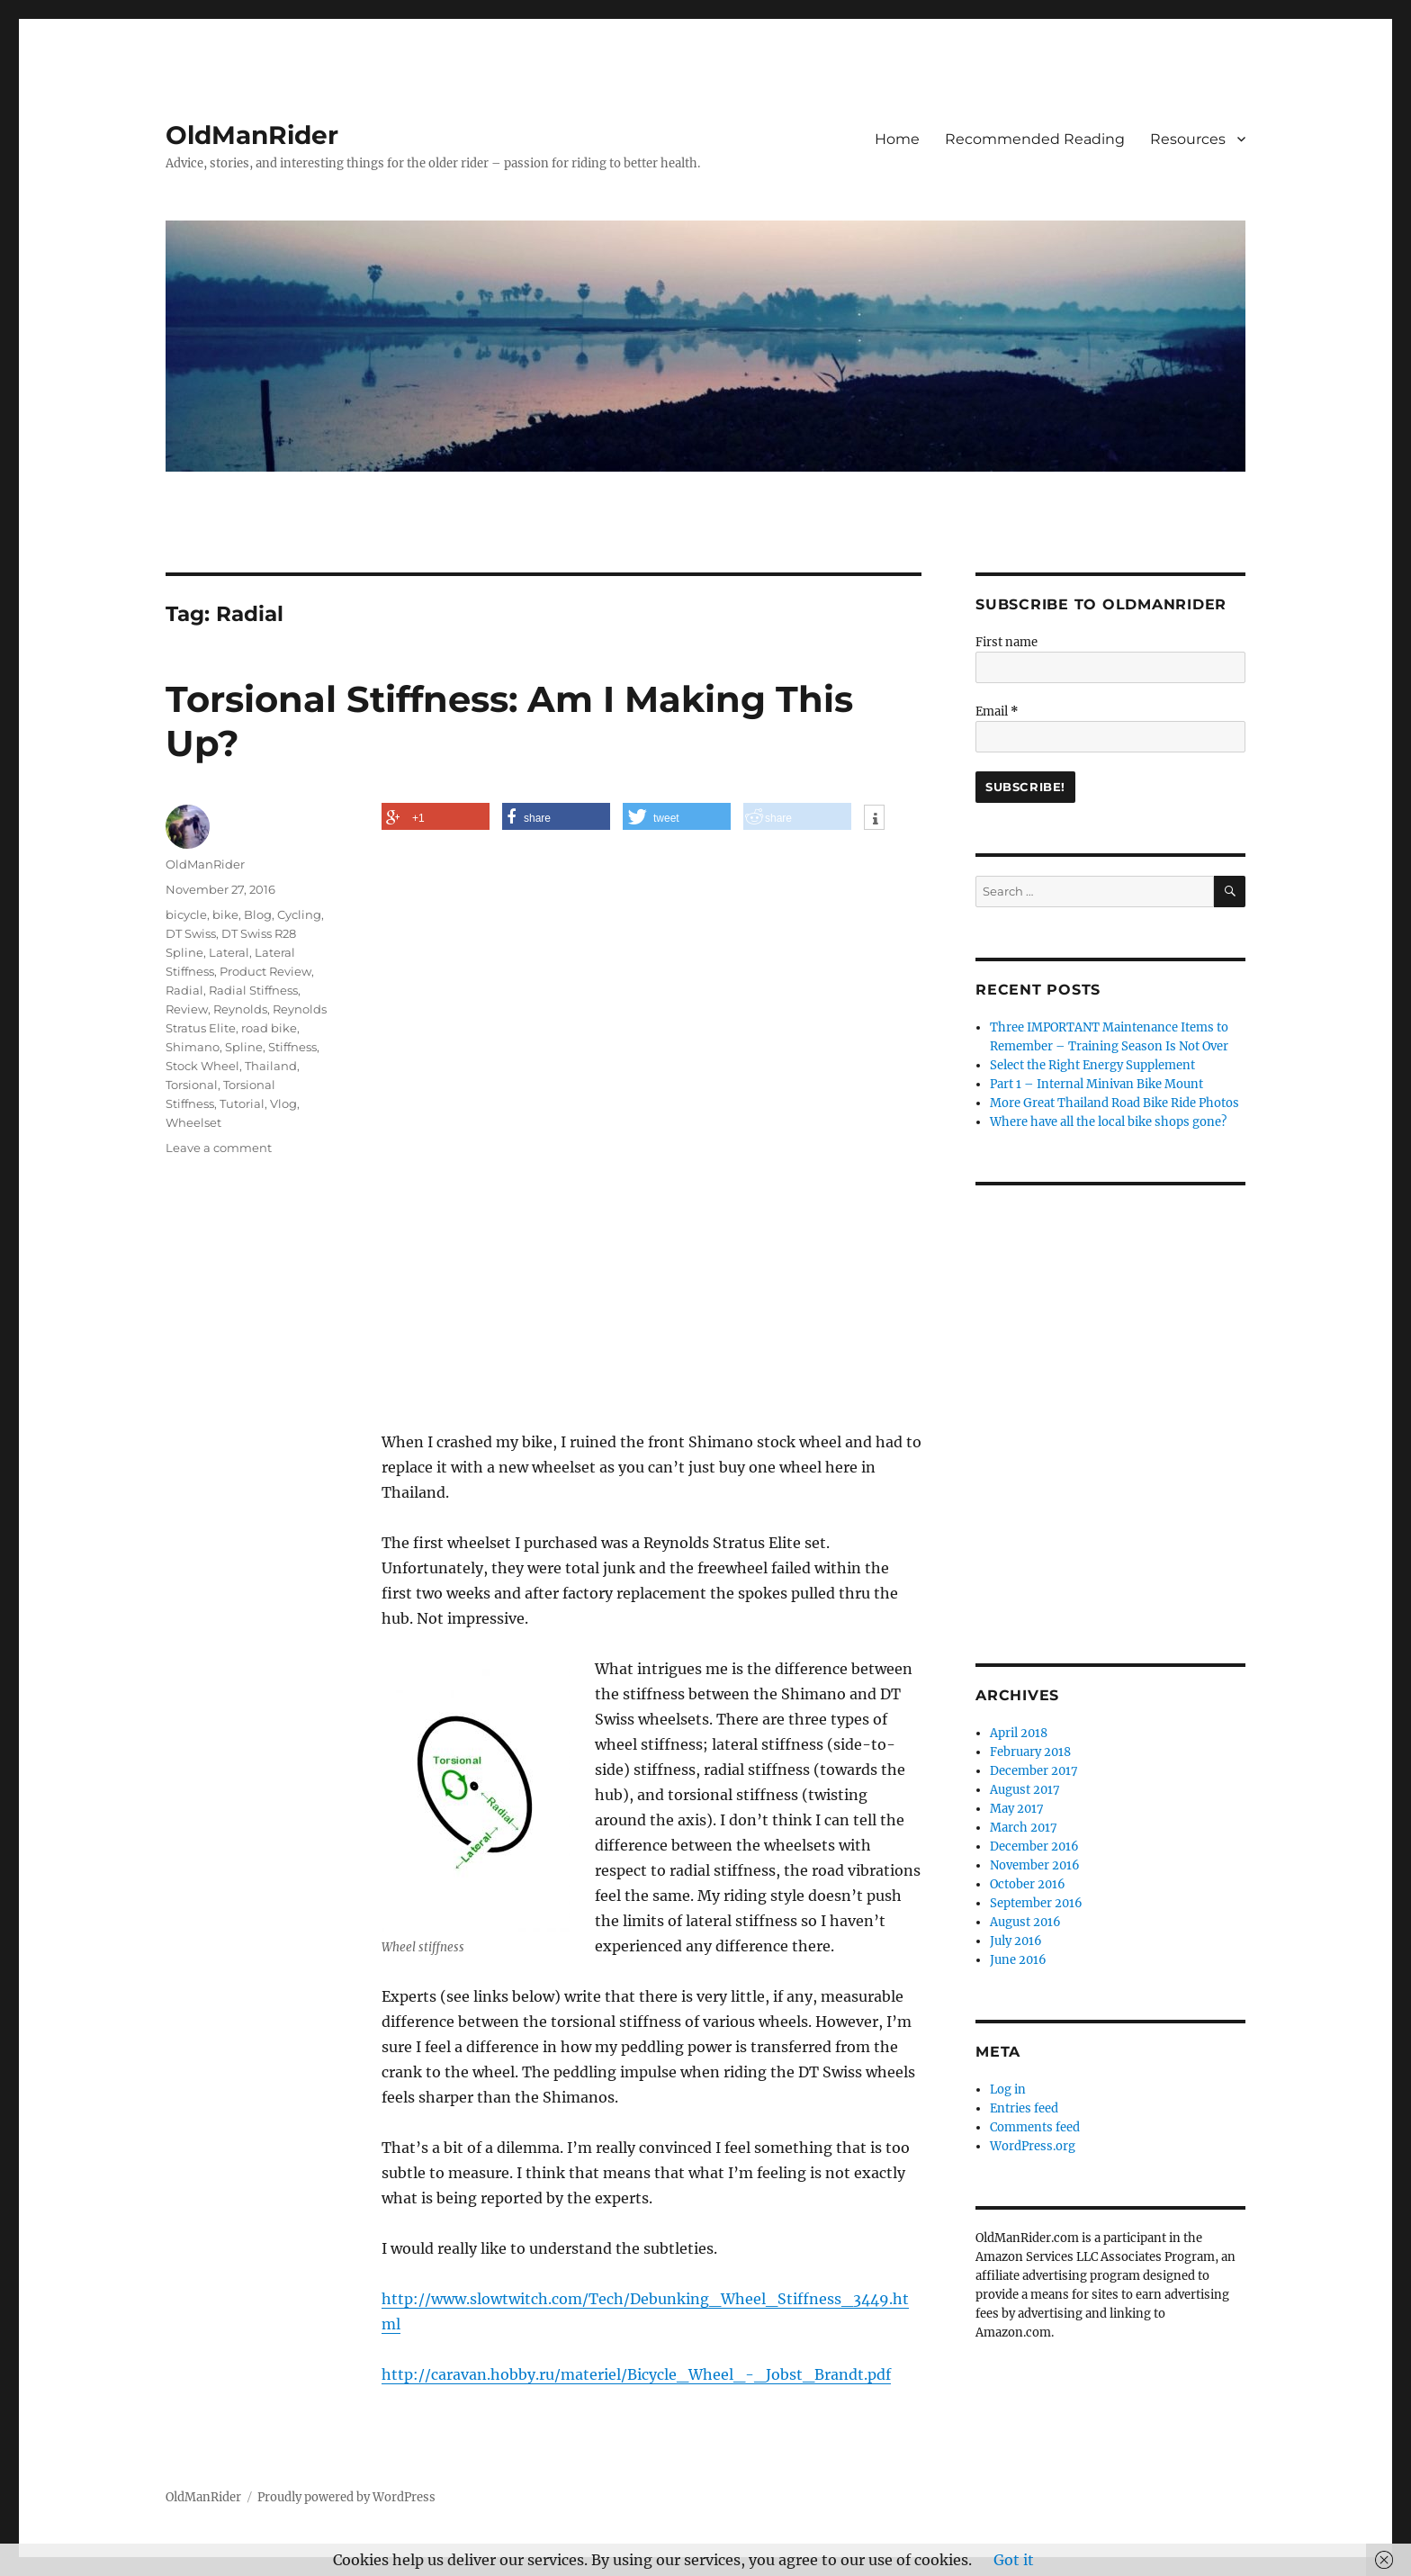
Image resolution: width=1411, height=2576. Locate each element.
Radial (184, 990)
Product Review (265, 971)
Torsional (192, 1084)
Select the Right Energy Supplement (1092, 1065)
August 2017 (1025, 1789)
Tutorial (242, 1103)
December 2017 (1034, 1771)
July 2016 (1016, 1941)
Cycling (299, 914)
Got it (1013, 2560)
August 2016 (1025, 1922)
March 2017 (1023, 1827)
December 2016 (1034, 1846)
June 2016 (1018, 1960)
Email (997, 711)
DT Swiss (191, 933)
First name (1006, 642)
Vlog (283, 1103)
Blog (258, 914)
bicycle (186, 914)
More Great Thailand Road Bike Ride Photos (1114, 1103)
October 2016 (1027, 1884)
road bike (269, 1028)
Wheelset (193, 1122)
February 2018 (1030, 1752)
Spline (244, 1047)
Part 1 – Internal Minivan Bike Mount (1096, 1084)
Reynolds (240, 1009)
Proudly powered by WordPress (346, 2497)
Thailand (271, 1065)
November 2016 (1035, 1865)
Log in (1008, 2089)
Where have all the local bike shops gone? (1108, 1122)
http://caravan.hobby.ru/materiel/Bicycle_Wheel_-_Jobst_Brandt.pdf (636, 2374)
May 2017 (1017, 1808)
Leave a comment (219, 1147)
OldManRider (252, 135)
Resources (1188, 139)
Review (187, 1009)
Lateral (229, 952)
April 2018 (1018, 1733)
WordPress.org (1032, 2146)
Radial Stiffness (253, 990)
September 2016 (1036, 1903)
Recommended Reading (1035, 139)
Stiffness (292, 1047)
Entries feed (1024, 2108)
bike (225, 914)
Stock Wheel (202, 1065)
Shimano (193, 1047)
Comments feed (1035, 2127)
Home (897, 139)
